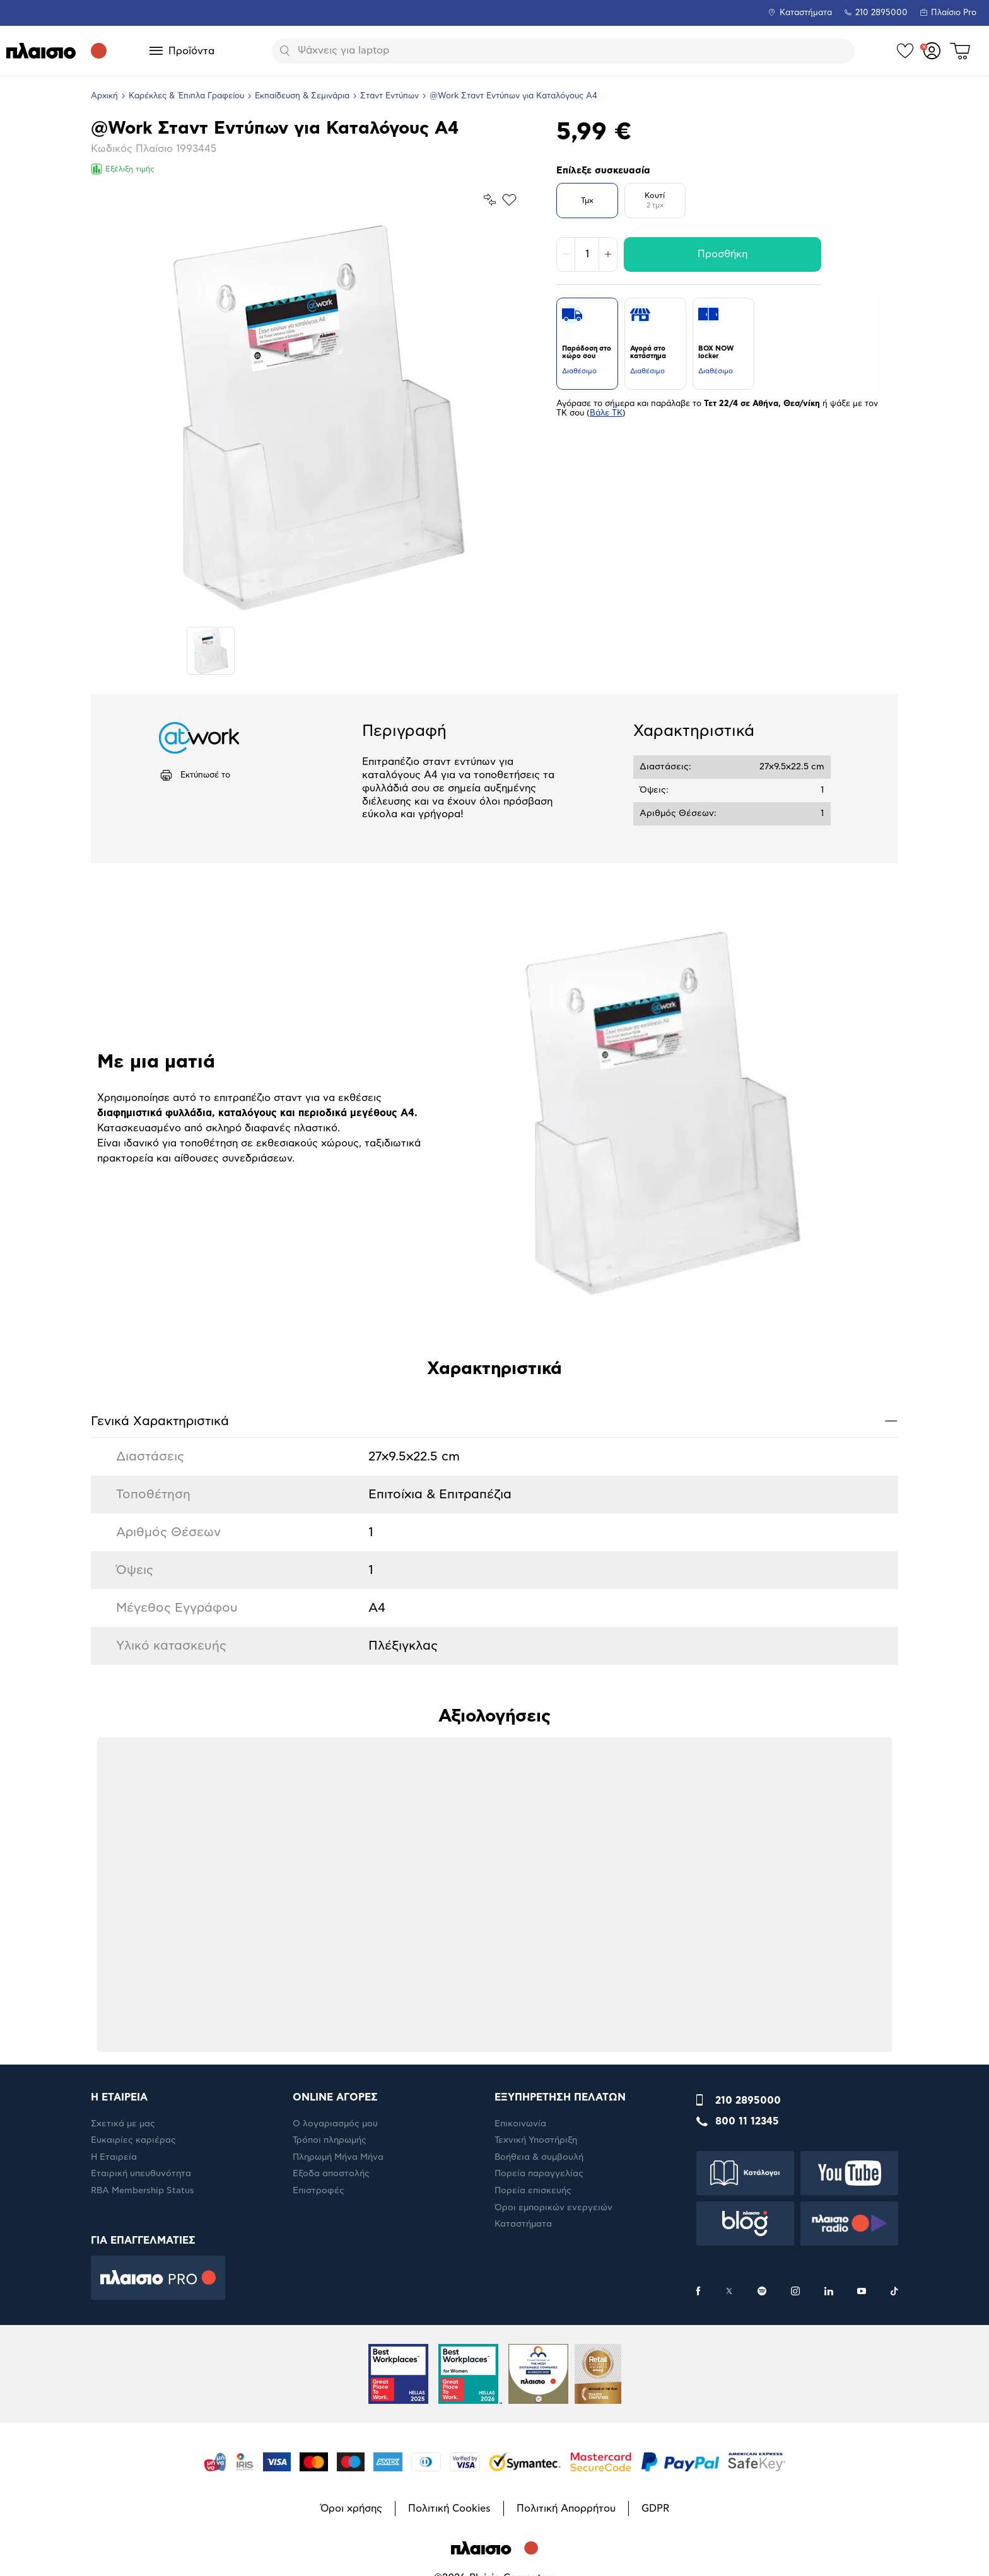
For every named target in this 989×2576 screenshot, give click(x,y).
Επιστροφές (318, 2190)
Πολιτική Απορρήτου (566, 2508)
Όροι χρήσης (351, 2508)
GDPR (655, 2508)
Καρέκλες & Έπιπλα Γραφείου (186, 96)
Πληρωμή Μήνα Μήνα (338, 2157)
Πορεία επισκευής (532, 2190)
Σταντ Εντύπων (389, 96)
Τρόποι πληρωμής (329, 2140)
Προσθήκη (722, 254)
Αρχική (104, 96)
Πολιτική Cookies (449, 2508)
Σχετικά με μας (123, 2123)
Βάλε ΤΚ (606, 413)
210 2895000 (748, 2100)
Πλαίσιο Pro (953, 13)
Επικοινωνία (520, 2123)
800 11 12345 (747, 2121)
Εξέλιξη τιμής (123, 169)
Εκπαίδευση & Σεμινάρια (302, 96)
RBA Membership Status (142, 2190)
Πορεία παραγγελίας (538, 2173)
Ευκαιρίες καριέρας (133, 2140)
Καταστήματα (806, 13)
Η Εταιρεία (114, 2157)
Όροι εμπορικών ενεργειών (553, 2207)
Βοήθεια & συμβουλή (538, 2157)
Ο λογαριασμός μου (335, 2123)
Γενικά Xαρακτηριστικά (494, 1420)
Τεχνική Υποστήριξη (535, 2140)
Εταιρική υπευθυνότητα (141, 2173)
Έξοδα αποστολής (331, 2173)
